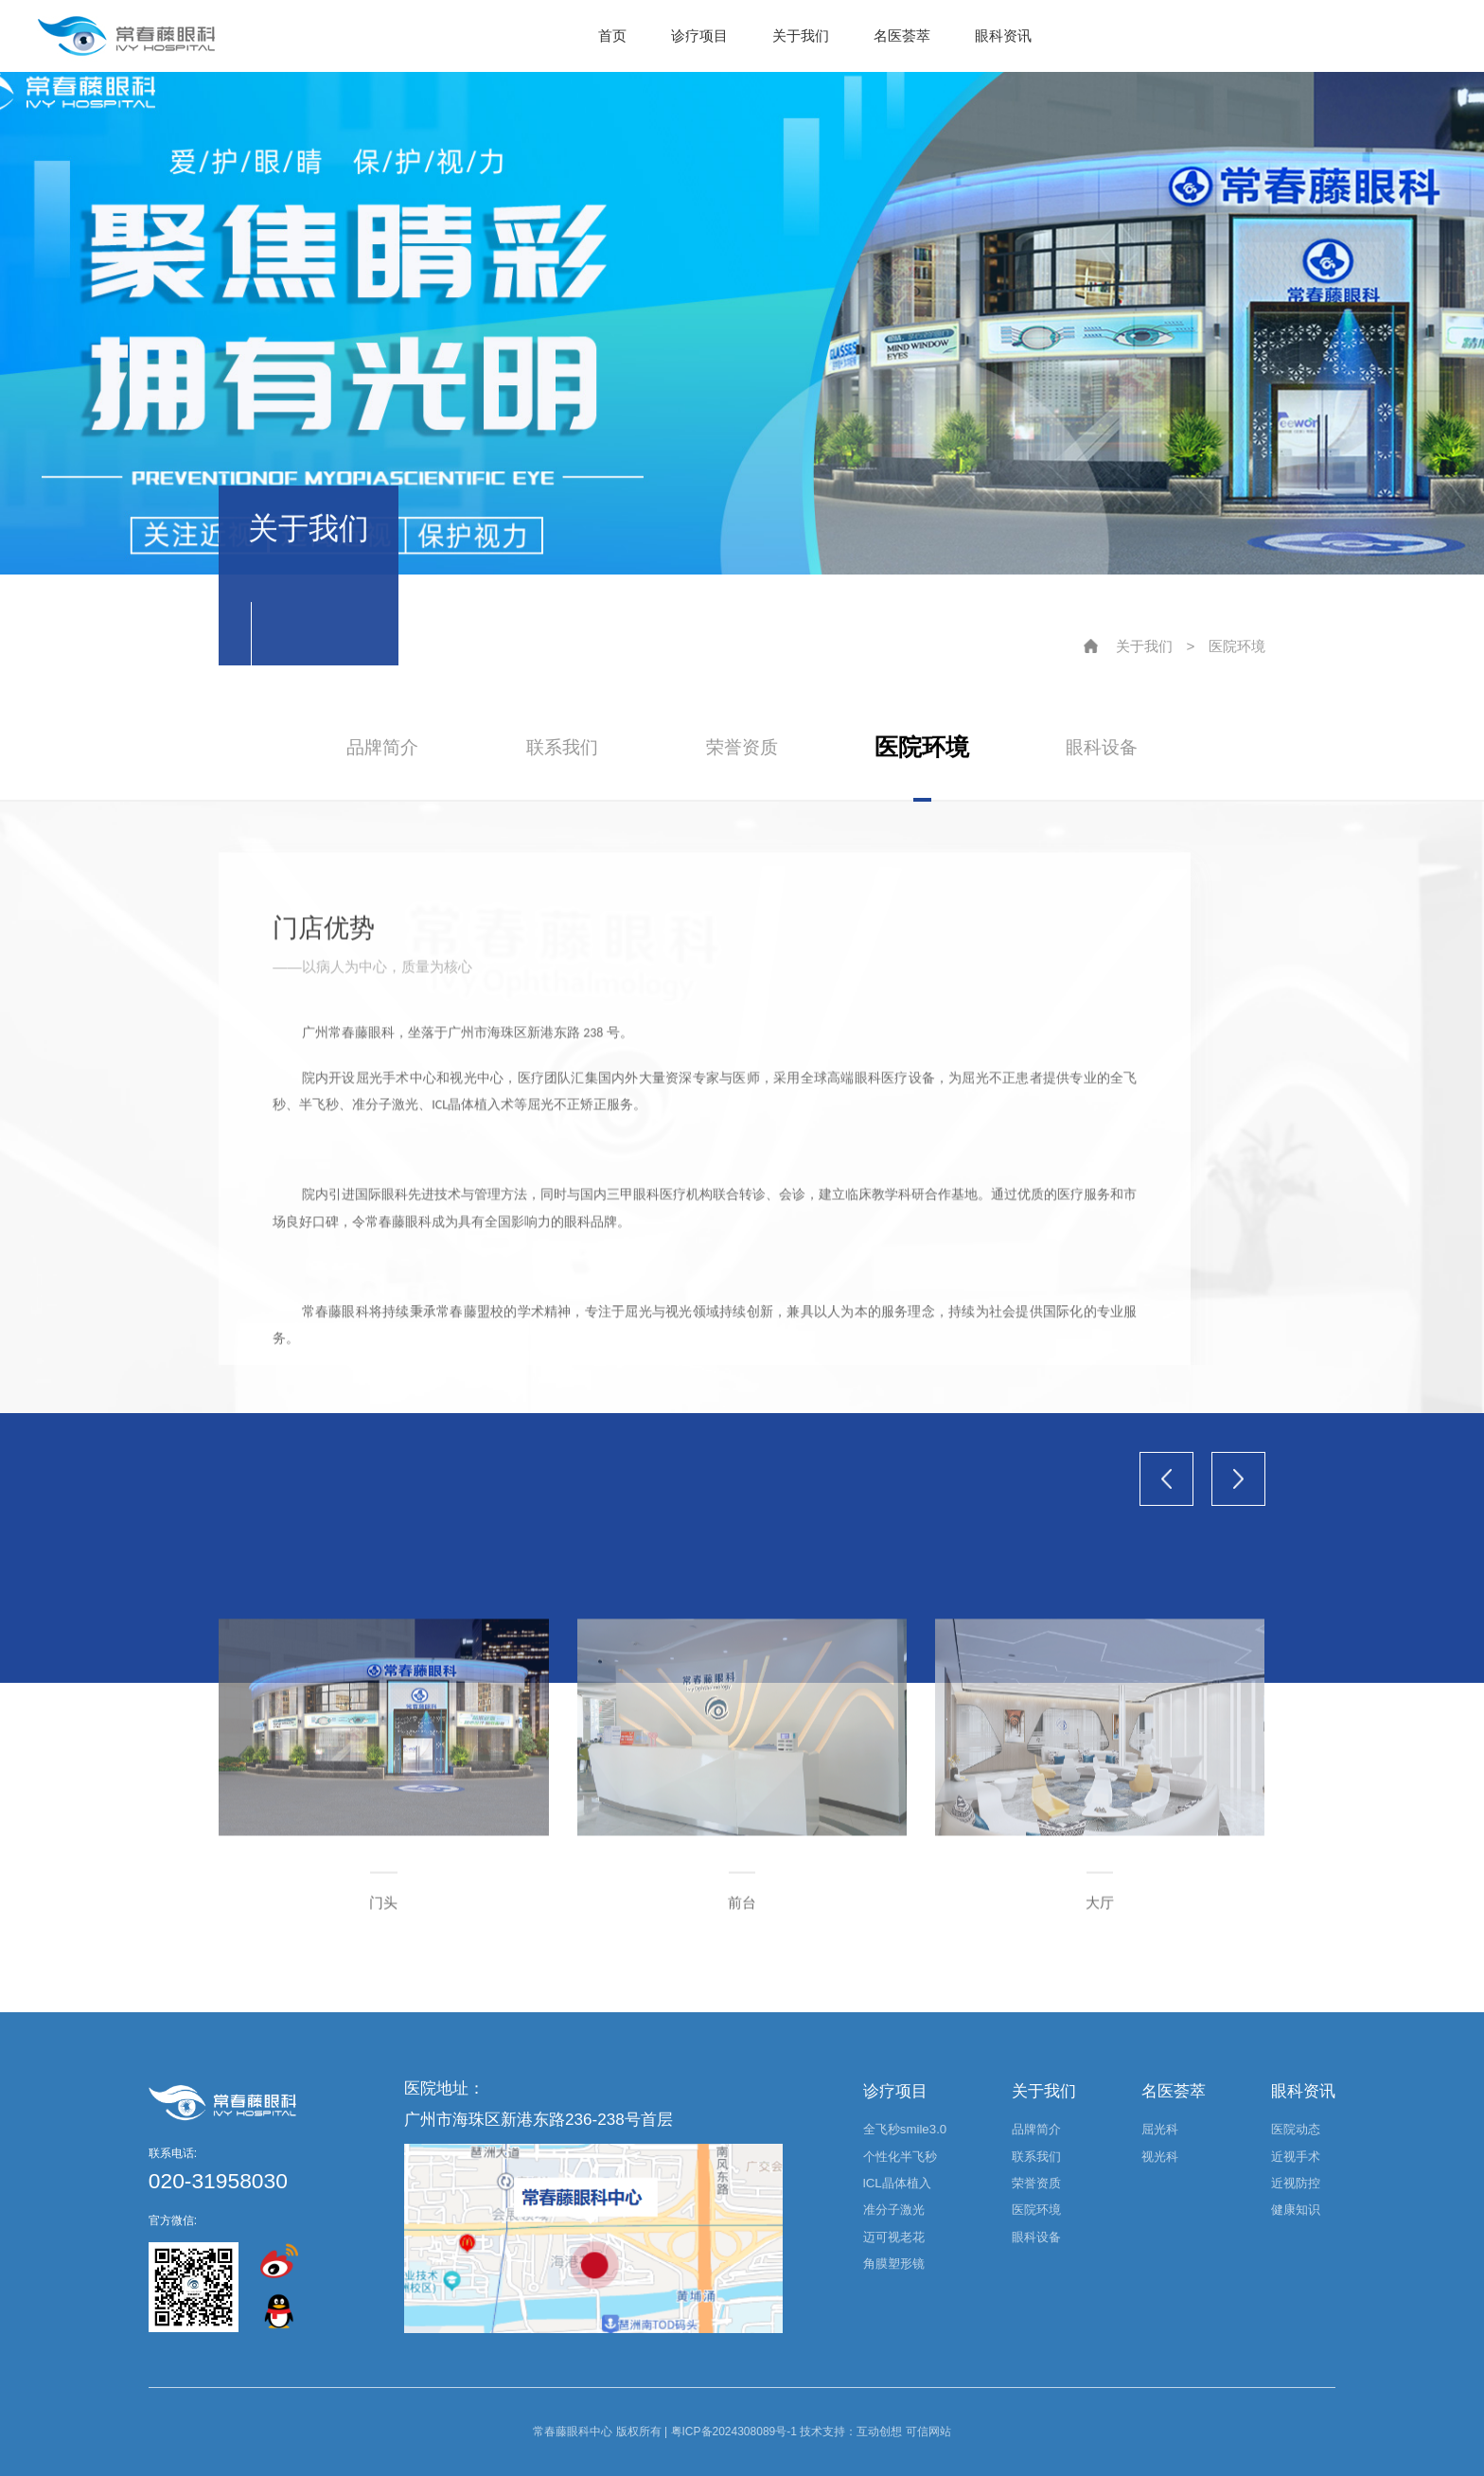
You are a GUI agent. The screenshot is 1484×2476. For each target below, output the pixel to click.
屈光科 (1159, 2129)
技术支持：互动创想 (851, 2431)
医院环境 (1237, 646)
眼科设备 (1102, 747)
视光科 (1159, 2156)
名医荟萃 (902, 35)
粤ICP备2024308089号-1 (734, 2431)
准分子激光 (894, 2209)
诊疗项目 (699, 35)
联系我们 (562, 747)
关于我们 (800, 35)
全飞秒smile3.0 (905, 2129)
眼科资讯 (1003, 35)
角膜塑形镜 (894, 2263)
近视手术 (1295, 2156)
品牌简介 (382, 747)
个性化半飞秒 (900, 2156)
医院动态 (1295, 2129)
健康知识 (1295, 2209)
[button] (1166, 1479)
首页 (612, 35)
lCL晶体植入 (897, 2183)
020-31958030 (218, 2181)
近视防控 (1295, 2183)
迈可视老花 (894, 2237)
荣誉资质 (742, 747)
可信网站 (928, 2431)
